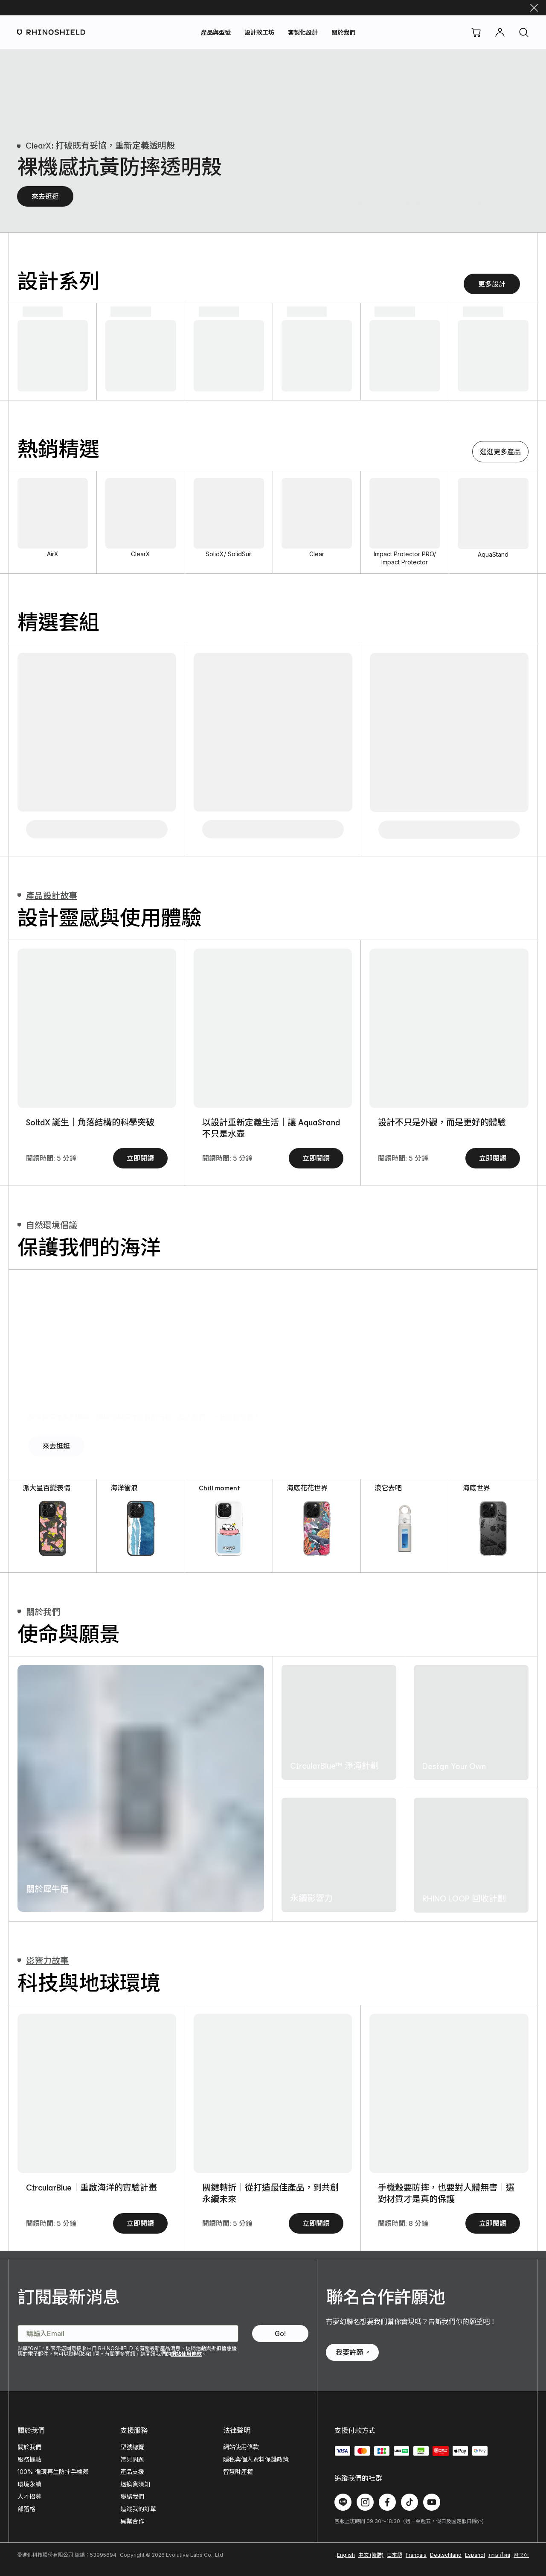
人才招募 (29, 2496)
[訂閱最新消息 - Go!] (280, 2333)
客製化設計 (303, 32)
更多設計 (491, 284)
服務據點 (29, 2459)
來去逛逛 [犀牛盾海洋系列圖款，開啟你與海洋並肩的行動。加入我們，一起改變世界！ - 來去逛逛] (56, 1446)
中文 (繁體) (370, 2555)
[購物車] (476, 32)
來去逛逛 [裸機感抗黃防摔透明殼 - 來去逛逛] (45, 196)
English (346, 2555)
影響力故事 (43, 1960)
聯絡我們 (132, 2496)
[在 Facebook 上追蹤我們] (387, 2502)
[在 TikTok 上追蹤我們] (409, 2502)
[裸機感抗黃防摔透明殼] (384, 194)
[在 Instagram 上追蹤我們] (365, 2502)
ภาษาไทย (499, 2555)
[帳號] (499, 32)
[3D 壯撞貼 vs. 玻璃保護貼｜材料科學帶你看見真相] (448, 1028)
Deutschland (446, 2555)
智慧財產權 (238, 2471)
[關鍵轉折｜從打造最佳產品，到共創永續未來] (273, 2093)
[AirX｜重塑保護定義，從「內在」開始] (96, 1028)
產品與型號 (216, 32)
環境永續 (29, 2484)
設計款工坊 (259, 32)
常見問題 (132, 2459)
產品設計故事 (47, 895)
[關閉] (534, 8)
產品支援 (132, 2471)
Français (416, 2555)
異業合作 (132, 2521)
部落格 (26, 2508)
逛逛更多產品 (500, 451)
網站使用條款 (186, 2354)
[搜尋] (523, 32)
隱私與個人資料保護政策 (256, 2459)
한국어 (521, 2555)
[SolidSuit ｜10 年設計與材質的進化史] (273, 1028)
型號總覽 (132, 2446)
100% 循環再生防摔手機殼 (53, 2471)
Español (475, 2555)
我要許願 (352, 2352)
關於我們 (343, 32)
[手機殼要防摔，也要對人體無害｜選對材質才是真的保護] (449, 2093)
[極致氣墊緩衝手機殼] (503, 194)
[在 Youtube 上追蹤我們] (431, 2502)
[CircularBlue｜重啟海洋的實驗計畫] (96, 2093)
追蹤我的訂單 (138, 2508)
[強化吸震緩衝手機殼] (443, 194)
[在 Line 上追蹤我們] (342, 2502)
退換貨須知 (135, 2484)
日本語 (394, 2555)
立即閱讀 (140, 1158)
